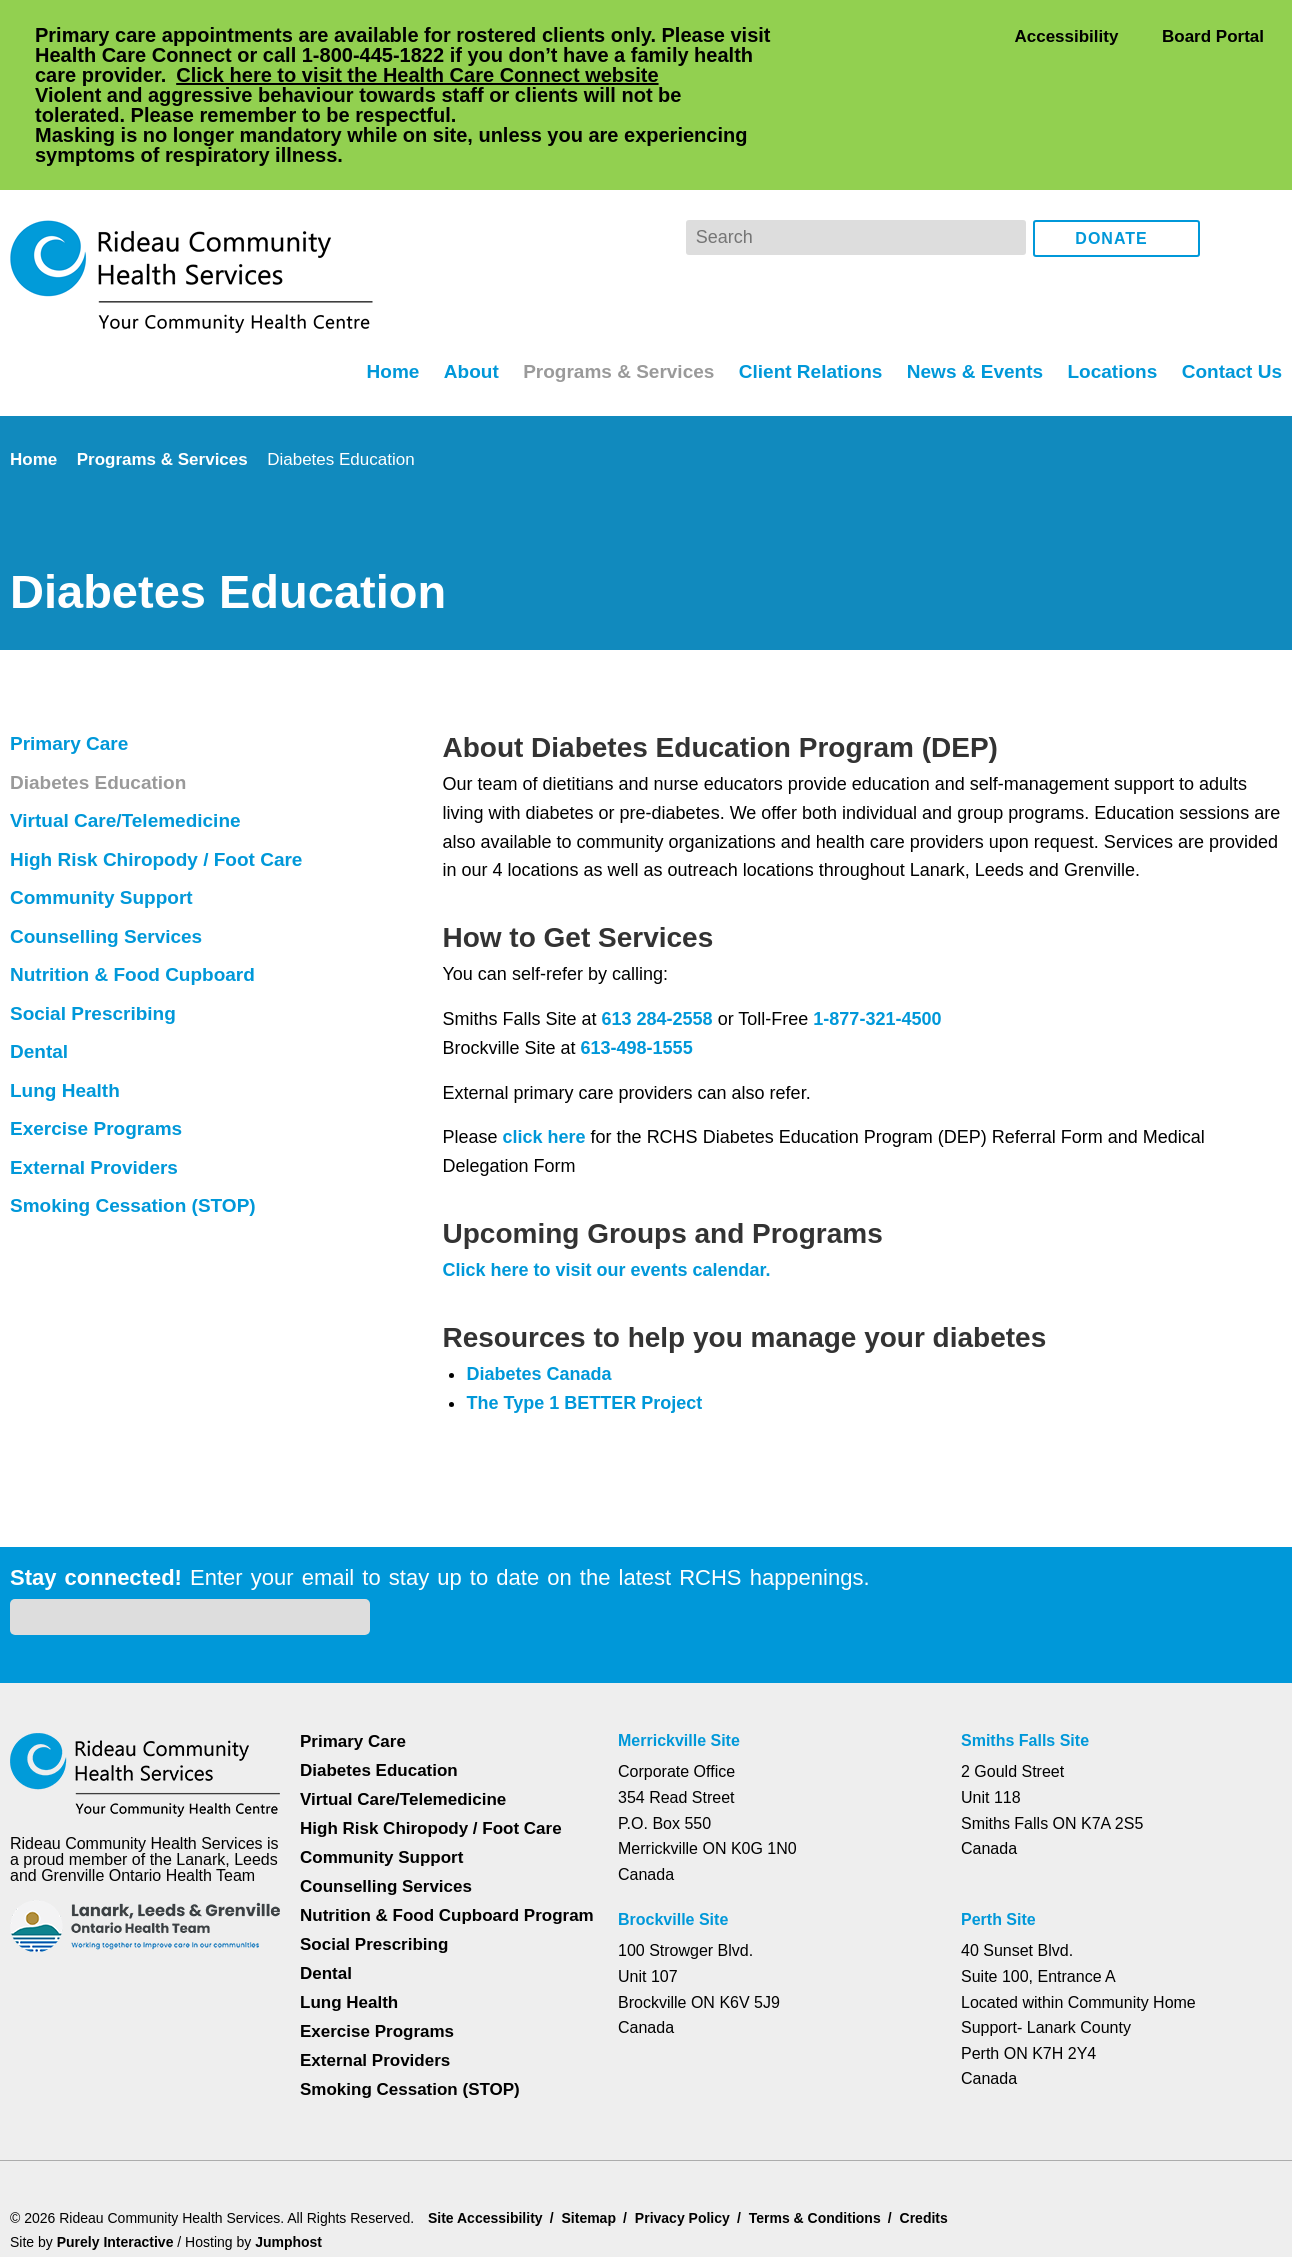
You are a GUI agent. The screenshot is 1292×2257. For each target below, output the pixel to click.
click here (542, 1056)
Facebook (1229, 157)
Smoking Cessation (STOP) (133, 1125)
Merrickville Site (680, 1632)
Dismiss (64, 2210)
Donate (1112, 159)
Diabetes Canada (541, 1293)
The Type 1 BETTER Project (586, 1322)
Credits (938, 2125)
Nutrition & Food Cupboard (138, 894)
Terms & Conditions (824, 2125)
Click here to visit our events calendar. (610, 1189)
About (460, 290)
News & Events (971, 290)
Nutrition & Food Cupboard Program (411, 1815)
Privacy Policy (689, 2125)
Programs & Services (609, 290)
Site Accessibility (488, 2125)
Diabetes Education (101, 702)
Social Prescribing (93, 933)
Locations (1109, 290)
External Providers (97, 1087)
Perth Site (1001, 1811)
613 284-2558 (654, 938)
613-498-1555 (637, 967)
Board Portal (1211, 35)
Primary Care (72, 663)
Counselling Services (105, 856)
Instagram (1262, 157)
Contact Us (1230, 290)
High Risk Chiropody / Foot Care (159, 779)
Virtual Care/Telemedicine (133, 740)
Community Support (106, 817)
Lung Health (68, 1010)
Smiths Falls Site (1023, 1632)
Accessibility (1066, 35)
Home (378, 290)
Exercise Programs (97, 1048)
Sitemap (594, 2125)
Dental (41, 971)
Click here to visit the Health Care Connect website (497, 74)
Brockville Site (673, 1811)
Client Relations (804, 290)
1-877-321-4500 (880, 938)
